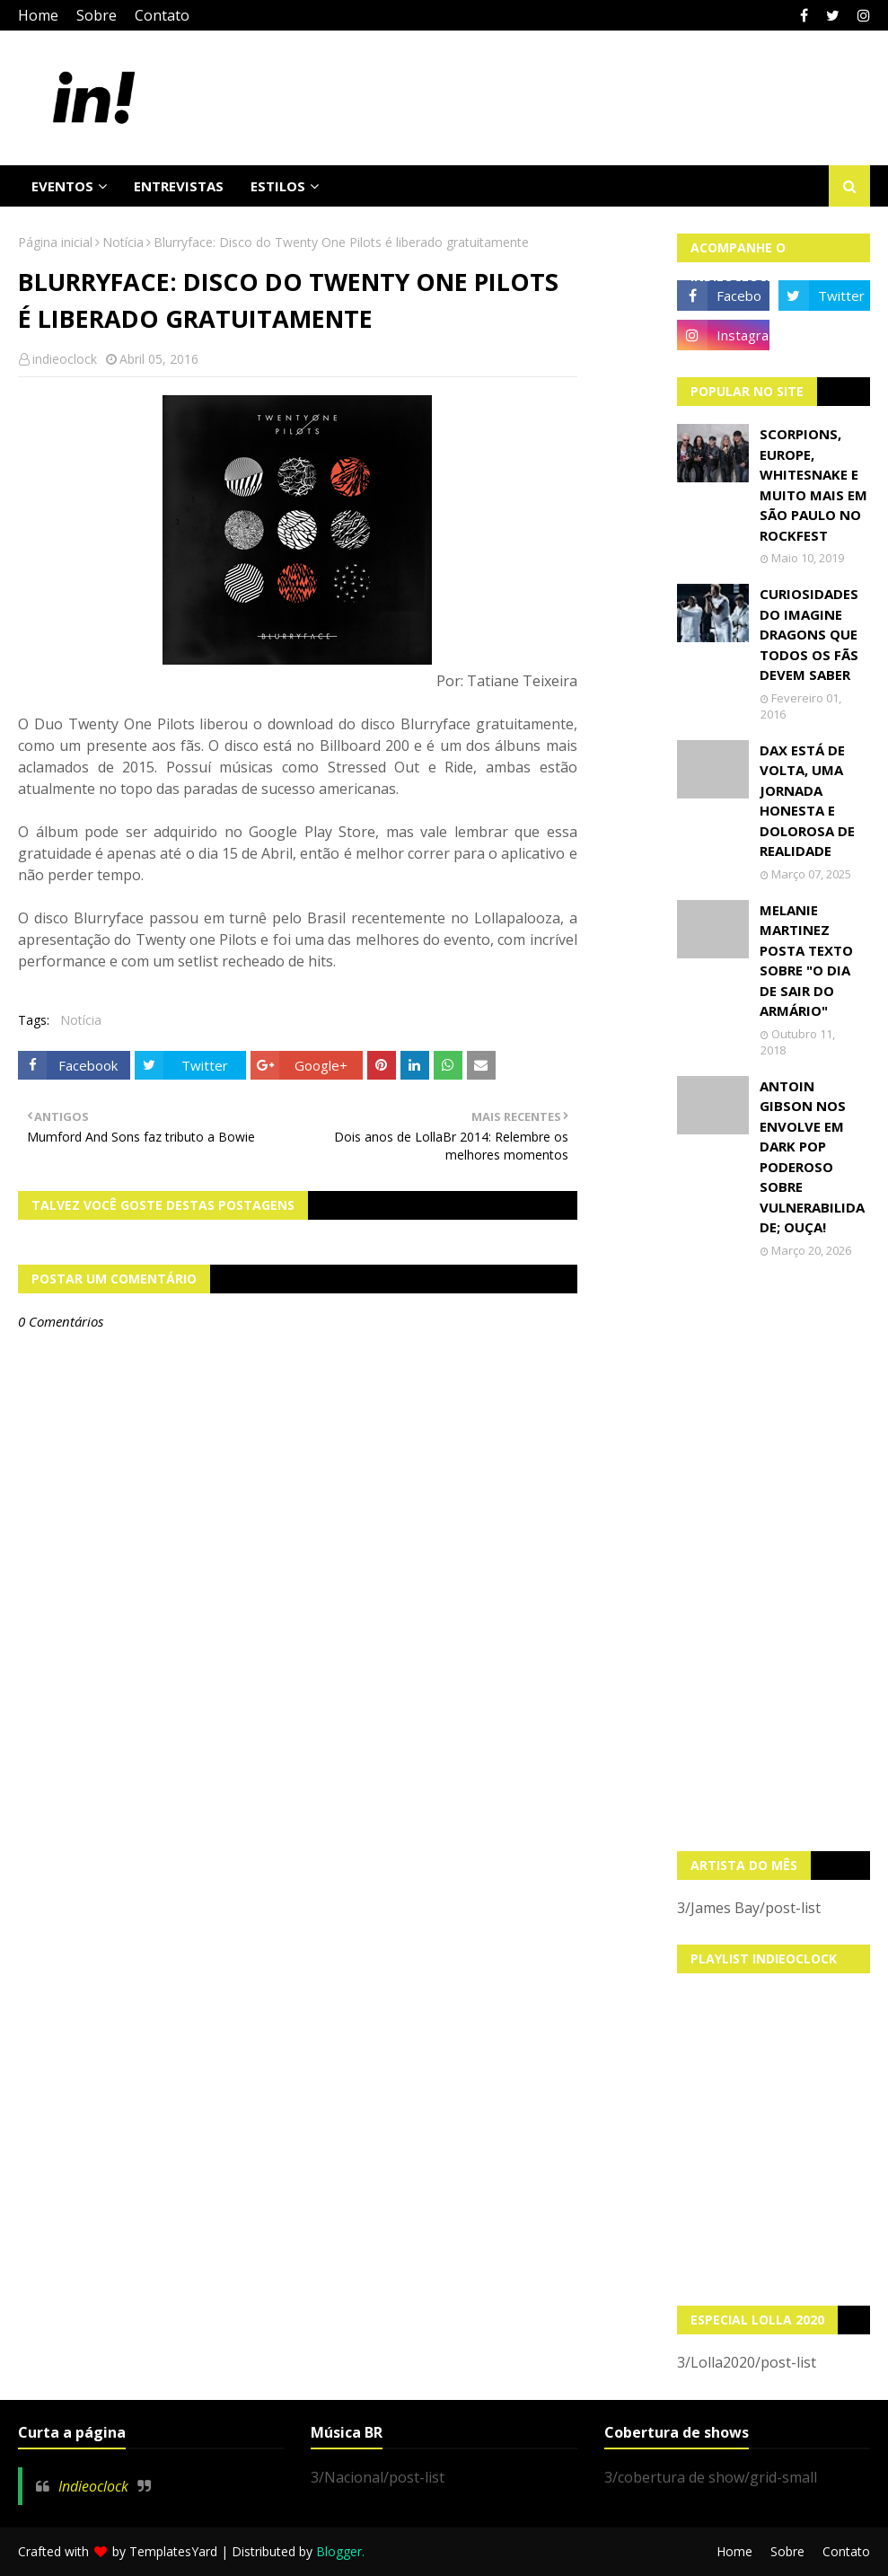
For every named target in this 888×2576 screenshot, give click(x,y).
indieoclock (64, 358)
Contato (162, 15)
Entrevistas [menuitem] (179, 186)
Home (38, 15)
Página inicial (55, 242)
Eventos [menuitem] (62, 186)
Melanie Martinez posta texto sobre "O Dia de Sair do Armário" (806, 960)
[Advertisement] (773, 1554)
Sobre (96, 15)
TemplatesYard (173, 2551)
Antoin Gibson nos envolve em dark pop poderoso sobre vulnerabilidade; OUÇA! (812, 1157)
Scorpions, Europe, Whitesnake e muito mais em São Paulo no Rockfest (813, 484)
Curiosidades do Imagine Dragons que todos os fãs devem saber (809, 634)
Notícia (123, 242)
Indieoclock (93, 2486)
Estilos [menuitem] (278, 186)
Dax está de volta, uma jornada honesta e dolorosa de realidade (807, 800)
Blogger (339, 2551)
